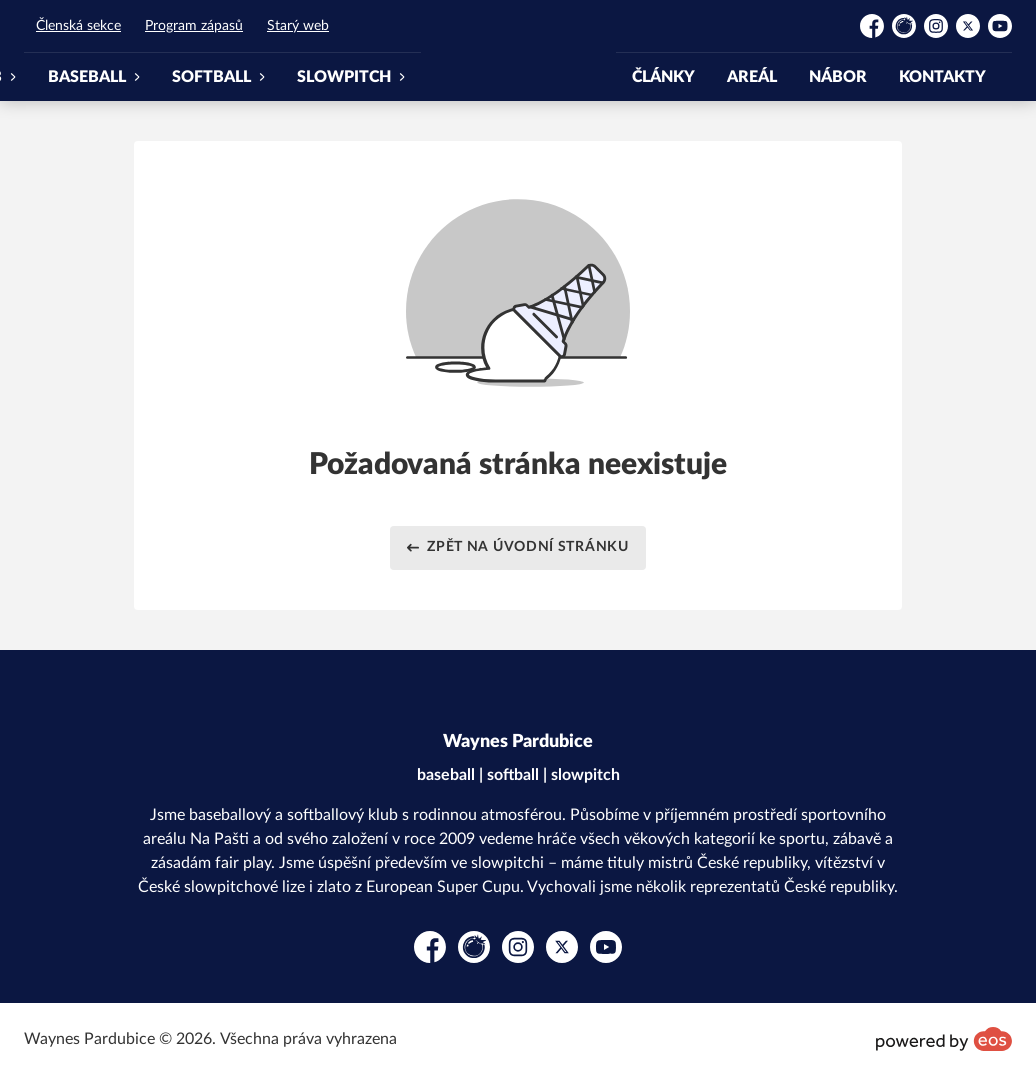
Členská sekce (78, 26)
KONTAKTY (942, 77)
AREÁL (752, 77)
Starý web (298, 26)
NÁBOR (838, 77)
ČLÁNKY (663, 77)
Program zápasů (194, 26)
